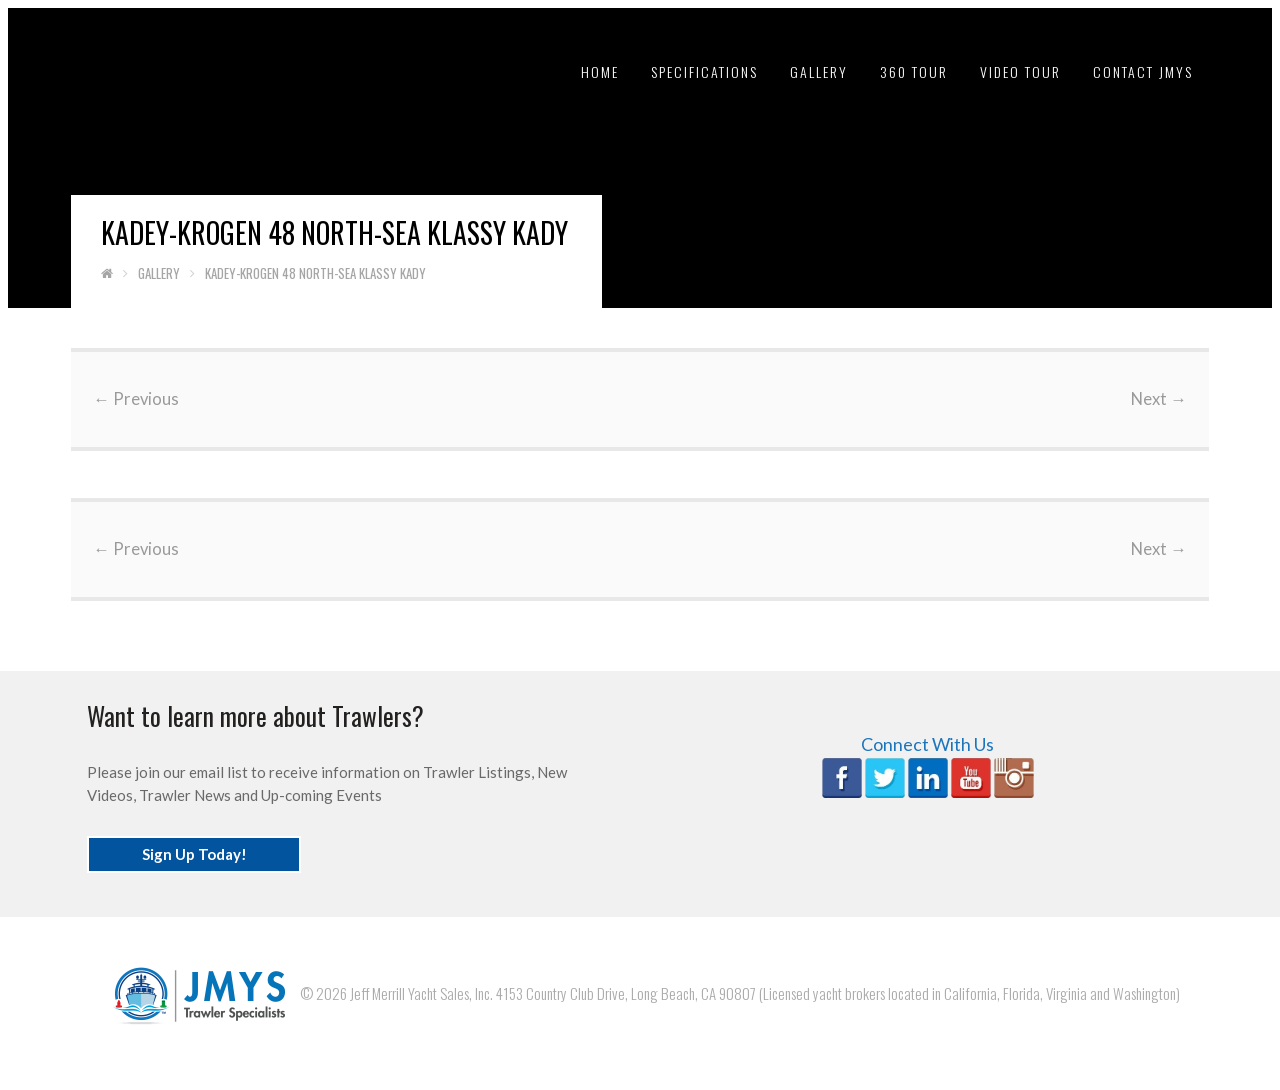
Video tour (1020, 71)
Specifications (704, 71)
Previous (136, 399)
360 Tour (914, 71)
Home (600, 71)
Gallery (819, 71)
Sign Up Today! (194, 854)
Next (1159, 399)
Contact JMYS (1143, 71)
